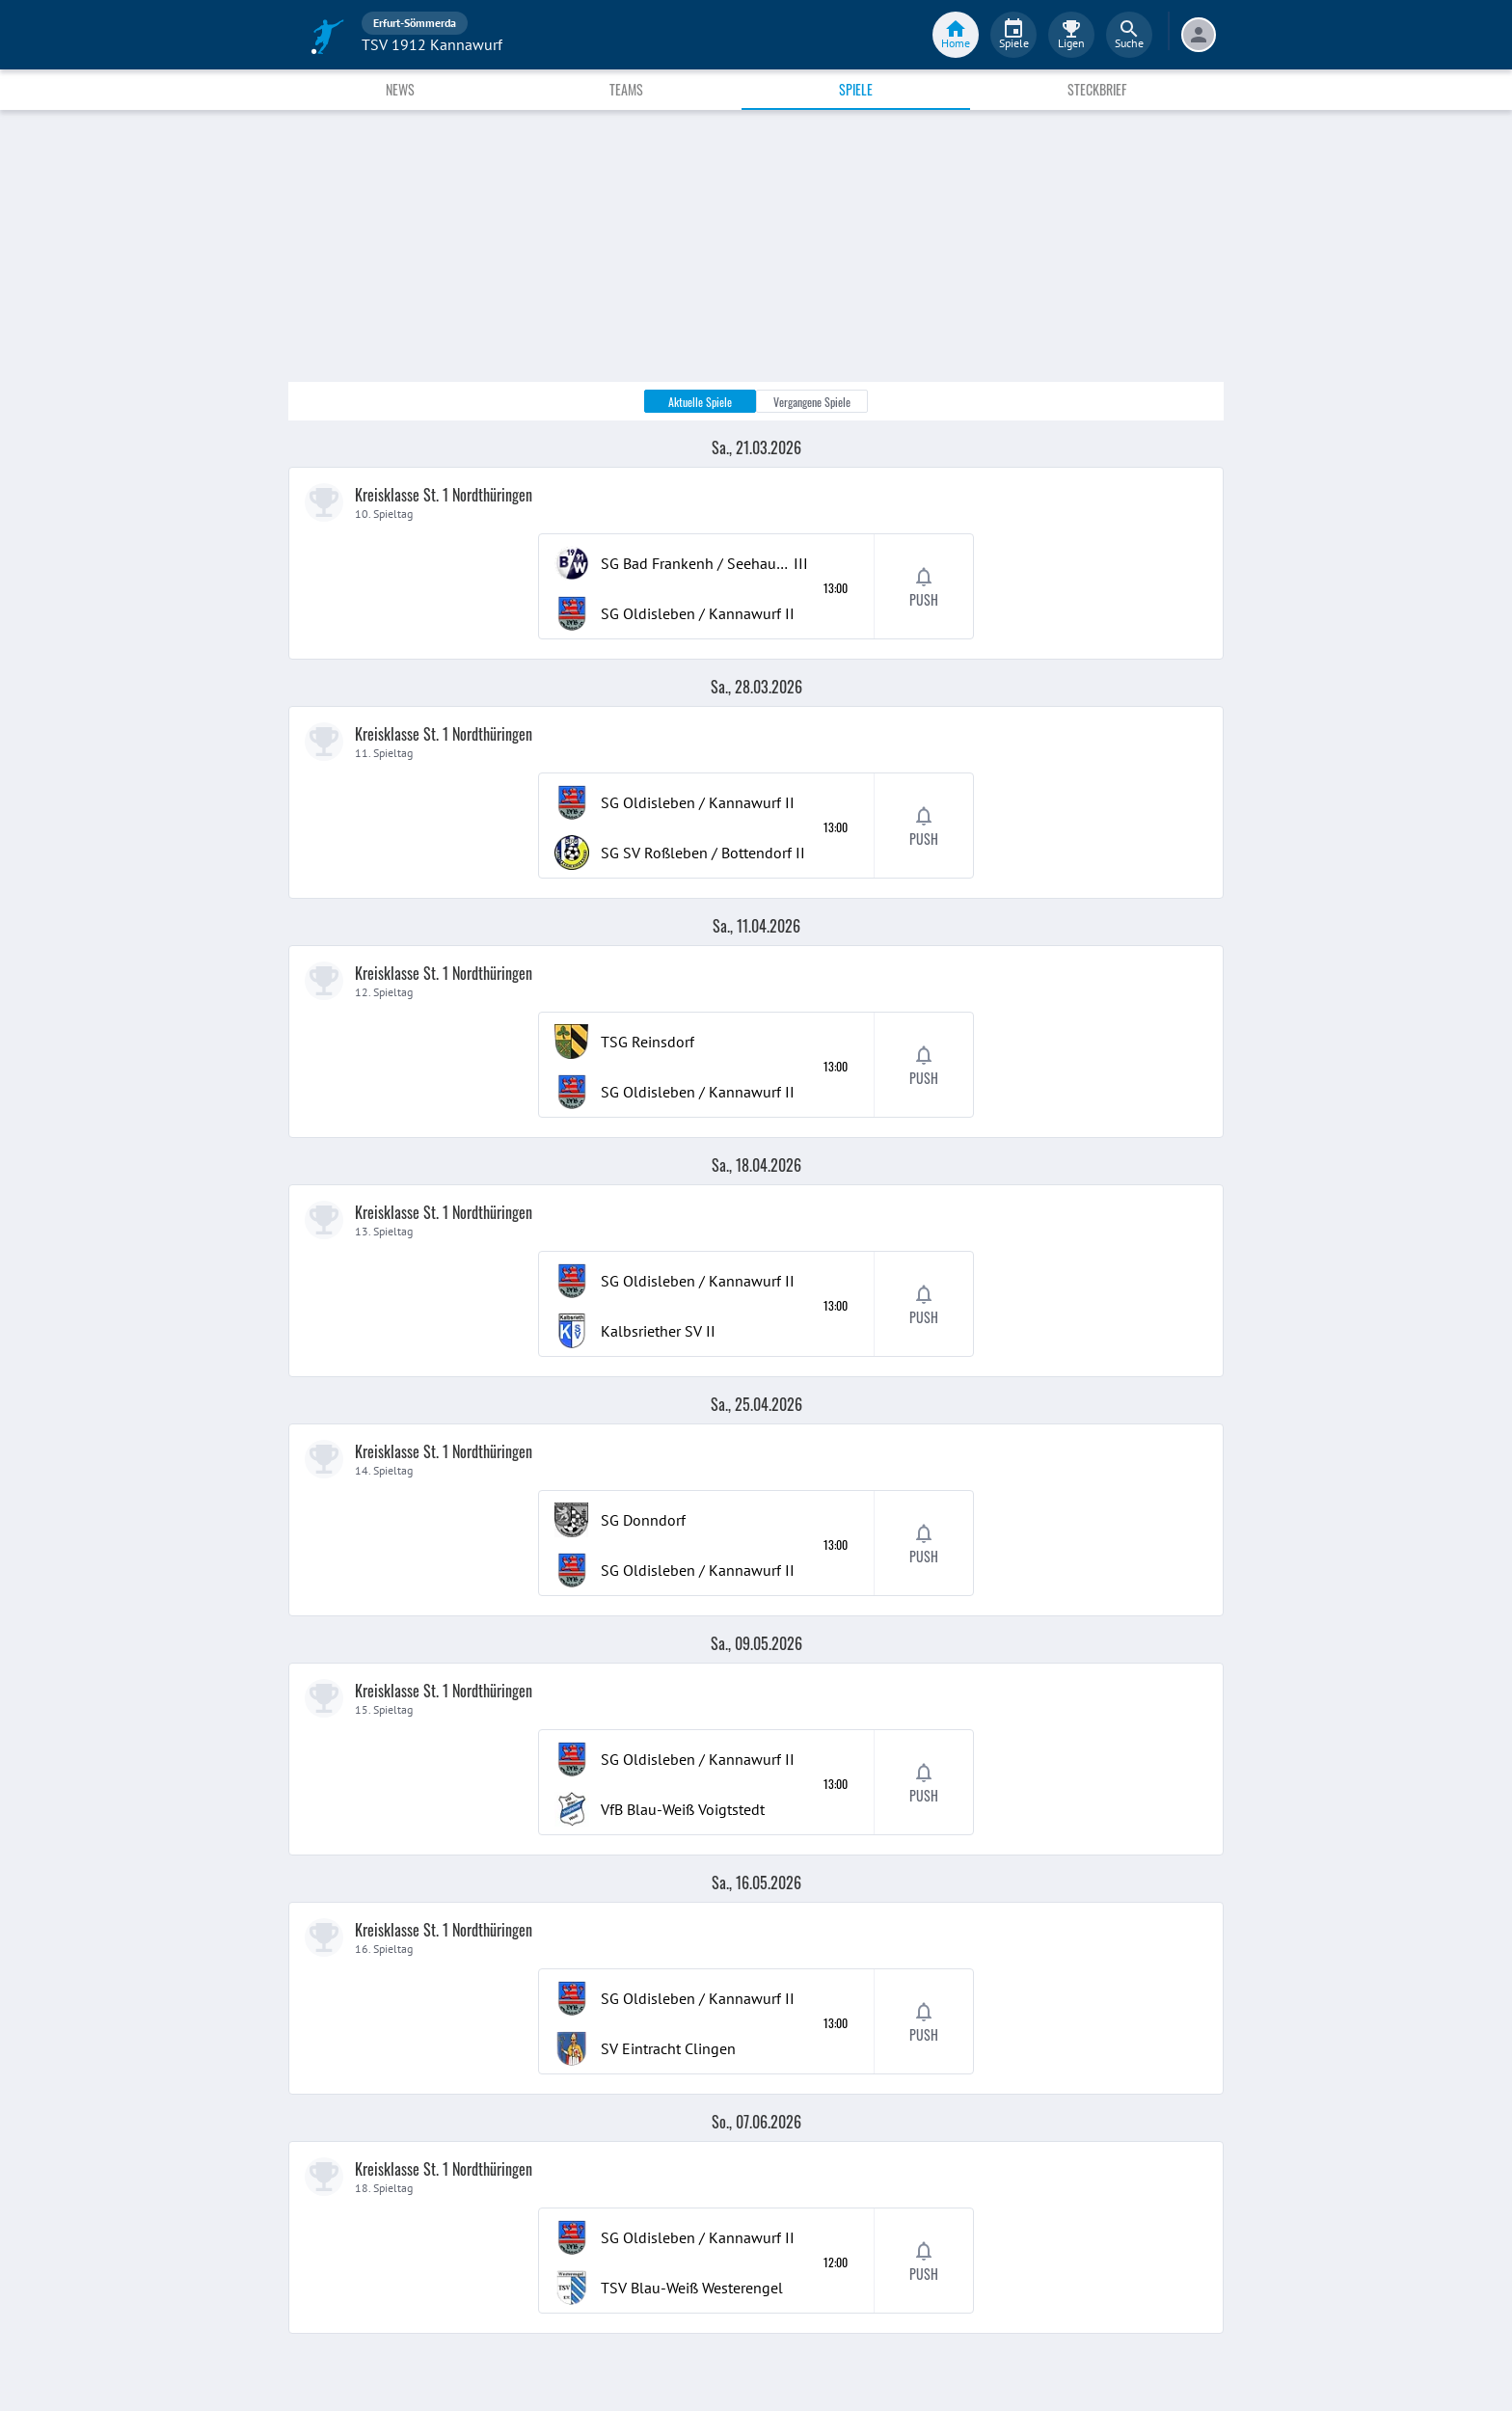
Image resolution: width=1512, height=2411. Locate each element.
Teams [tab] (626, 89)
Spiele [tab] (856, 89)
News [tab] (400, 89)
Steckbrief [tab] (1096, 89)
